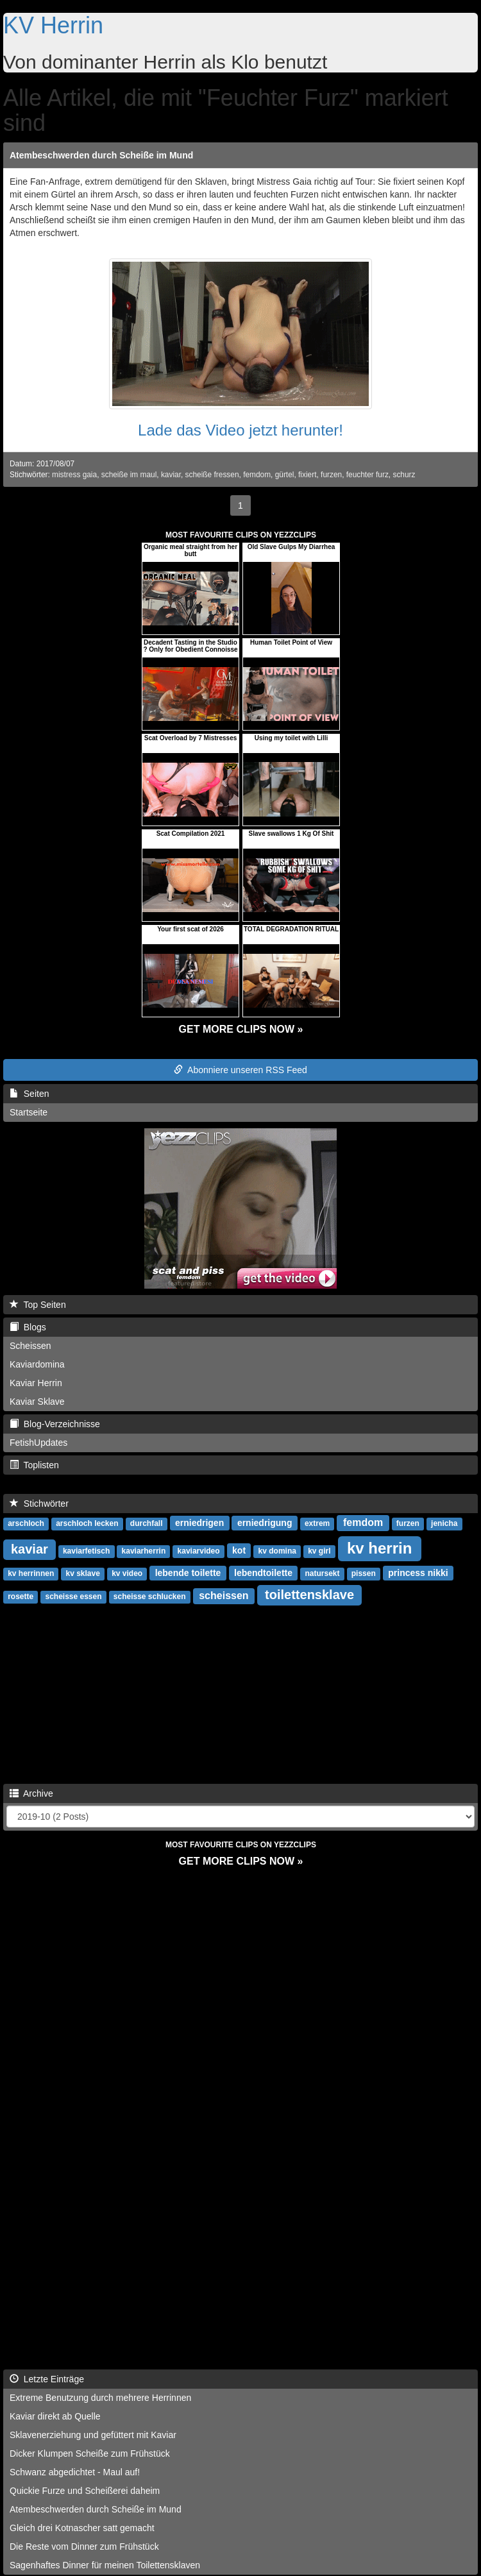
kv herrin (379, 1548)
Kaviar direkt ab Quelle (55, 2416)
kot (239, 1550)
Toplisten (34, 1465)
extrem (317, 1523)
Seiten (29, 1094)
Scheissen (30, 1346)
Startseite (28, 1112)
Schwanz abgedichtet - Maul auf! (75, 2472)
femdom (257, 474)
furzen (331, 474)
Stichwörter (39, 1503)
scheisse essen (73, 1596)
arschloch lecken (87, 1523)
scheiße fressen (212, 474)
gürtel (284, 474)
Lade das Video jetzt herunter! (240, 430)
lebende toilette (188, 1573)
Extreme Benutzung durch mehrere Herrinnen (100, 2398)
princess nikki (418, 1573)
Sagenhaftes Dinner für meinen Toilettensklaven (105, 2565)
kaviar (171, 474)
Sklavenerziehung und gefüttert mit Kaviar (93, 2435)
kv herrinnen (31, 1573)
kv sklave (82, 1573)
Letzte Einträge (47, 2379)
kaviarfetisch (86, 1550)
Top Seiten (38, 1305)
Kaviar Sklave (37, 1401)
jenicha (444, 1523)
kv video (127, 1573)
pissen (363, 1573)
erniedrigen (199, 1523)
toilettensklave (309, 1595)
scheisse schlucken (150, 1596)
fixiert (307, 474)
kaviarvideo (199, 1550)
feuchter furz (367, 474)
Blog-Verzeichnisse (55, 1424)
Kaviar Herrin (36, 1383)
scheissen (223, 1595)
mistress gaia (74, 474)
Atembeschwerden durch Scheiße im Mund (101, 155)
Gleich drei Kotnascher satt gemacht (82, 2528)
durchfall (146, 1523)
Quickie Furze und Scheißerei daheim (85, 2491)
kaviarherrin (144, 1550)
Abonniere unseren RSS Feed (240, 1070)
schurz (403, 474)
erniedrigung (264, 1523)
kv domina (277, 1550)
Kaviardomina (37, 1364)
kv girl (319, 1550)
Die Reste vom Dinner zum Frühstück (84, 2546)
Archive (31, 1793)
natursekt (322, 1573)
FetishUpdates (38, 1442)
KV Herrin (53, 25)
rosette (20, 1596)
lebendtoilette (263, 1573)
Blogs (28, 1327)
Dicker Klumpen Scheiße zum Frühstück (90, 2453)
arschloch (26, 1523)
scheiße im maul (129, 474)
